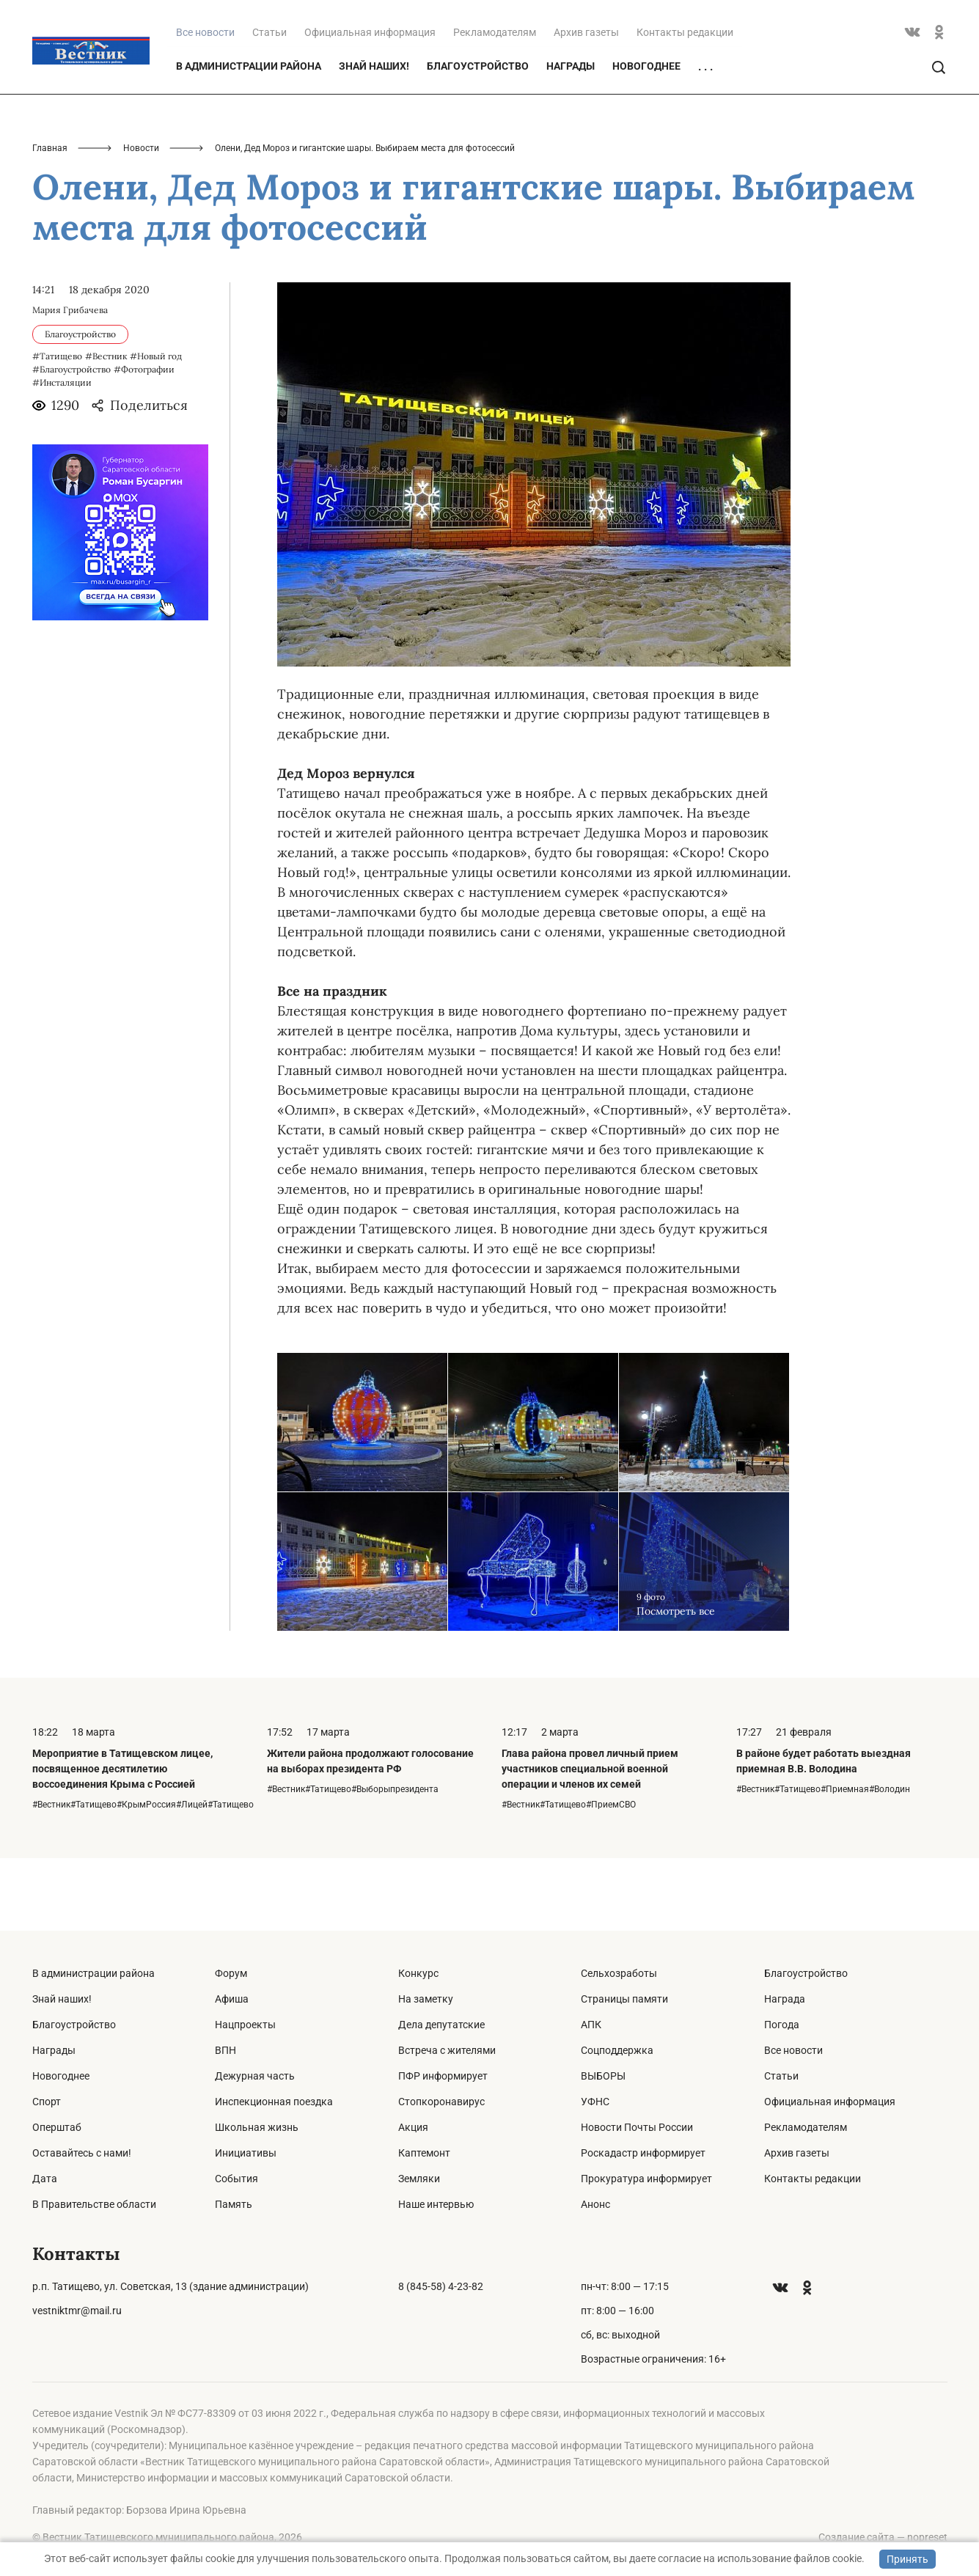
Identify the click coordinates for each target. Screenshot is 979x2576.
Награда (784, 1999)
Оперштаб (56, 2127)
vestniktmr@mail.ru (77, 2310)
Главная (49, 220)
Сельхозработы (619, 1973)
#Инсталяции (62, 454)
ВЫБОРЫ (603, 2076)
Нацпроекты (245, 2024)
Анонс (595, 2204)
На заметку (425, 1999)
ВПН (225, 2050)
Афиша (232, 1999)
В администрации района (248, 138)
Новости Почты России (637, 2127)
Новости (141, 220)
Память (233, 2204)
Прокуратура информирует (646, 2178)
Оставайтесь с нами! (81, 2153)
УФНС (595, 2101)
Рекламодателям (494, 104)
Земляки (419, 2178)
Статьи (269, 104)
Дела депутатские (441, 2024)
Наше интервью (436, 2204)
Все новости (793, 2050)
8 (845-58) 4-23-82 (440, 2286)
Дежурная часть (255, 2076)
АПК (591, 2024)
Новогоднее (646, 138)
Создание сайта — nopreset (882, 2537)
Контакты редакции (685, 104)
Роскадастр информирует (643, 2153)
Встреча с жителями (447, 2050)
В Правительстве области (94, 2204)
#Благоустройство (71, 441)
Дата (44, 2178)
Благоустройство (478, 138)
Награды (570, 138)
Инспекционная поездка (274, 2101)
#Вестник (106, 428)
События (236, 2178)
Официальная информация (370, 104)
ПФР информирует (443, 2076)
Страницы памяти (624, 1999)
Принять (907, 2559)
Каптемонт (424, 2153)
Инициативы (245, 2153)
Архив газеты (586, 104)
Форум (231, 1973)
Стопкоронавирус (441, 2101)
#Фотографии (144, 441)
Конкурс (418, 1973)
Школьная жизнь (256, 2127)
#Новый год (156, 428)
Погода (781, 2024)
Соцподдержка (617, 2050)
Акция (413, 2127)
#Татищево (57, 428)
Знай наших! (374, 138)
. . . (705, 138)
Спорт (46, 2101)
